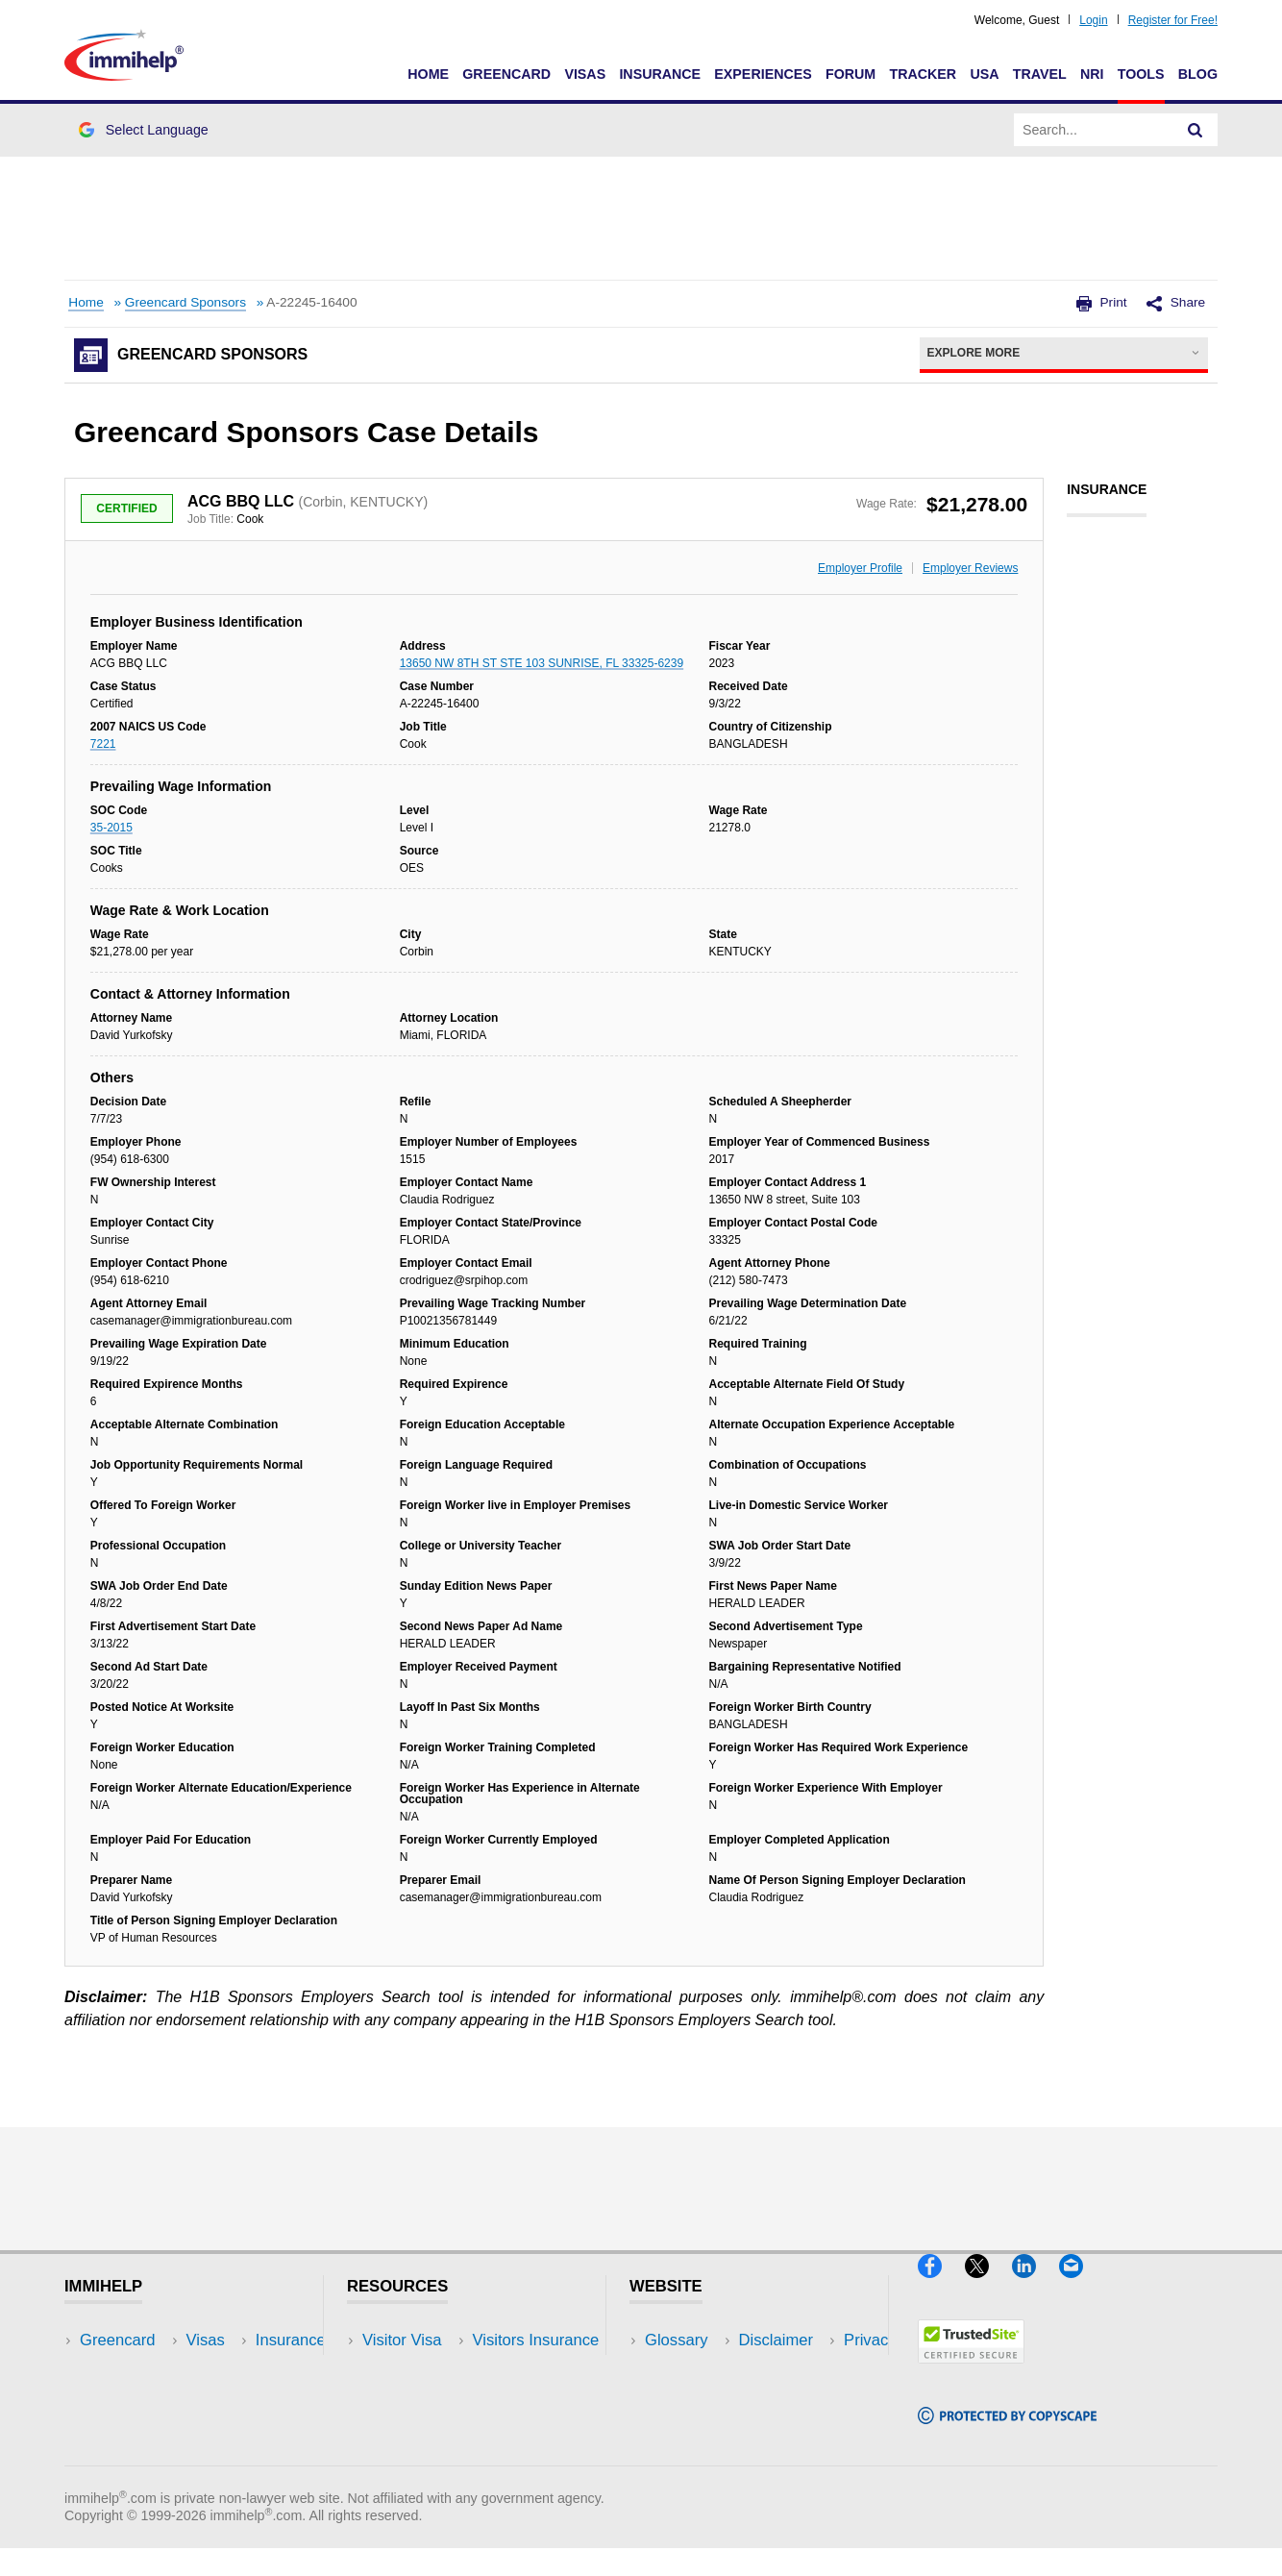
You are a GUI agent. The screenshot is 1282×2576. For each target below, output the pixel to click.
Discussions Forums (434, 2426)
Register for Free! (1173, 20)
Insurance (660, 74)
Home (428, 74)
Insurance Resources (437, 2456)
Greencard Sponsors (185, 302)
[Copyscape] (1007, 2432)
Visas (584, 74)
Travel (1040, 74)
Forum (850, 74)
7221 (103, 744)
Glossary (676, 2340)
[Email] (1080, 2285)
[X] (988, 2285)
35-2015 (111, 827)
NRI (1092, 74)
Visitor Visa (401, 2340)
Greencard (506, 74)
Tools (1141, 74)
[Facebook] (941, 2285)
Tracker (922, 74)
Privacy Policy (694, 2398)
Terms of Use (692, 2426)
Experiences (762, 74)
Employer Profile (860, 568)
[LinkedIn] (1035, 2285)
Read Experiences (427, 2398)
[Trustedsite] (971, 2371)
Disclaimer (682, 2369)
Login (1093, 20)
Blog (1198, 74)
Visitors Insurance (425, 2369)
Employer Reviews (970, 568)
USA (984, 74)
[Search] (1195, 129)
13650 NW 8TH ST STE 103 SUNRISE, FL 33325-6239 (541, 663)
